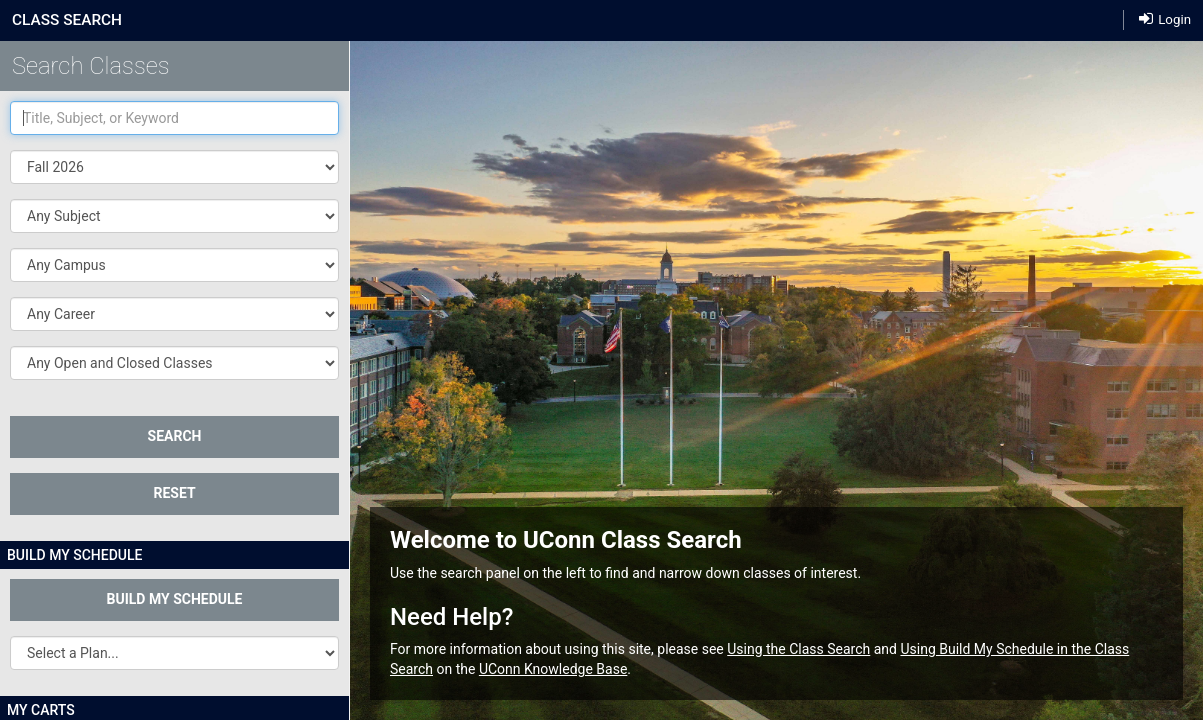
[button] (174, 216)
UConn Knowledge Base (553, 669)
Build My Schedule (175, 599)
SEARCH (175, 436)
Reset (174, 493)
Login (1165, 19)
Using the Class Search (798, 649)
